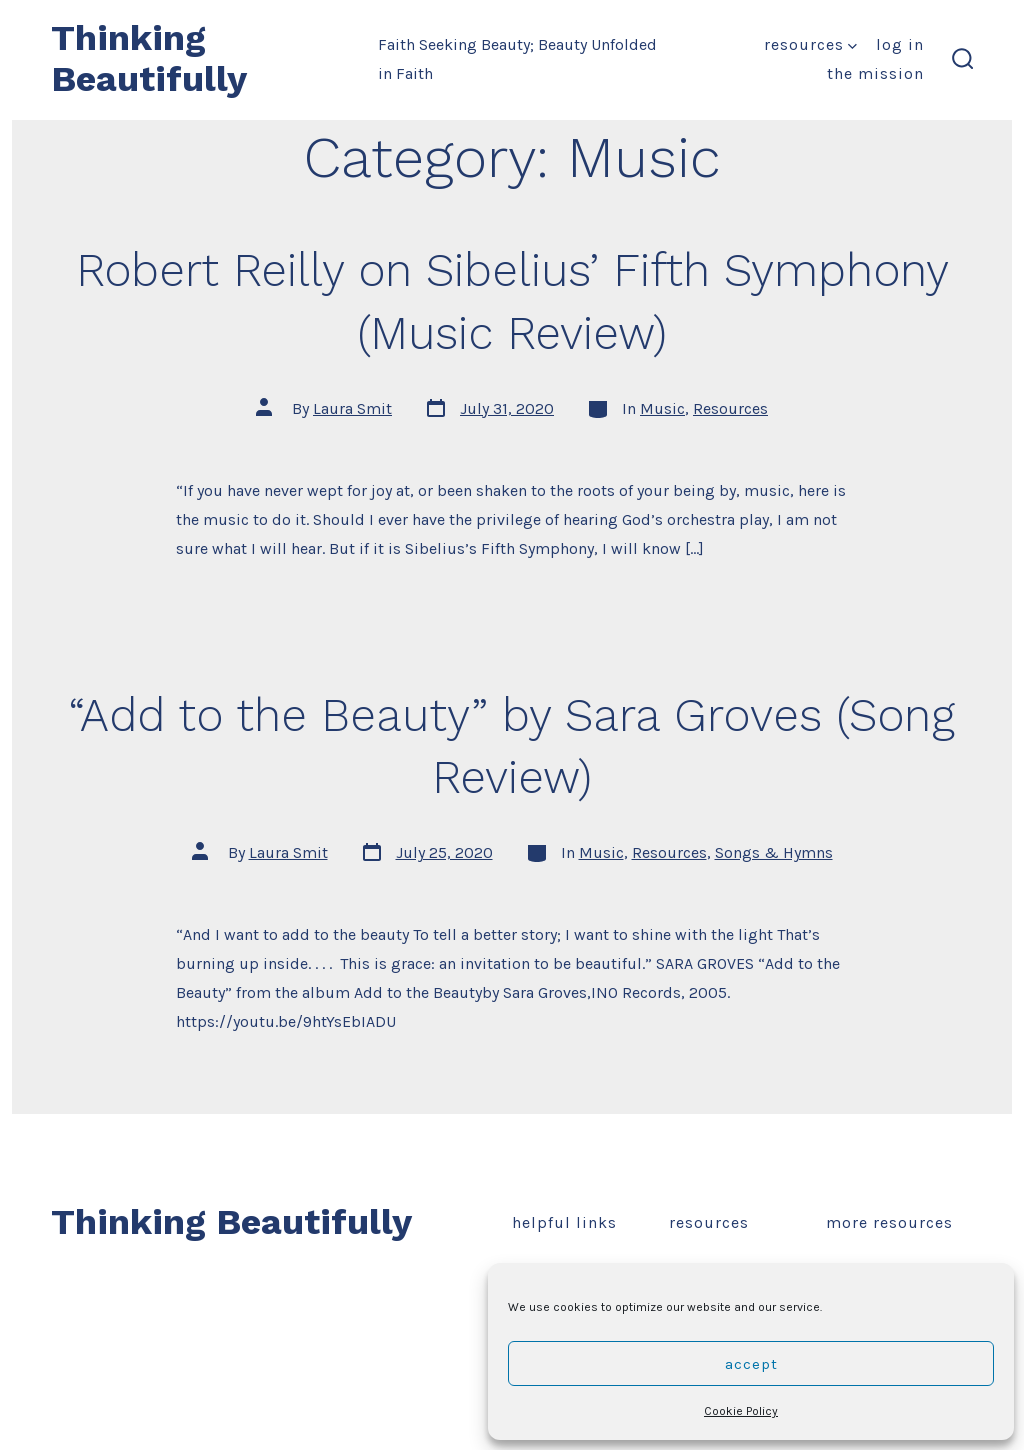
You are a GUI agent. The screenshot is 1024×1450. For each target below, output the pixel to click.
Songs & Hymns (774, 852)
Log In (900, 44)
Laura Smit (352, 408)
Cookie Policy (741, 1411)
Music (662, 408)
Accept (751, 1364)
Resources (810, 44)
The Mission (875, 73)
